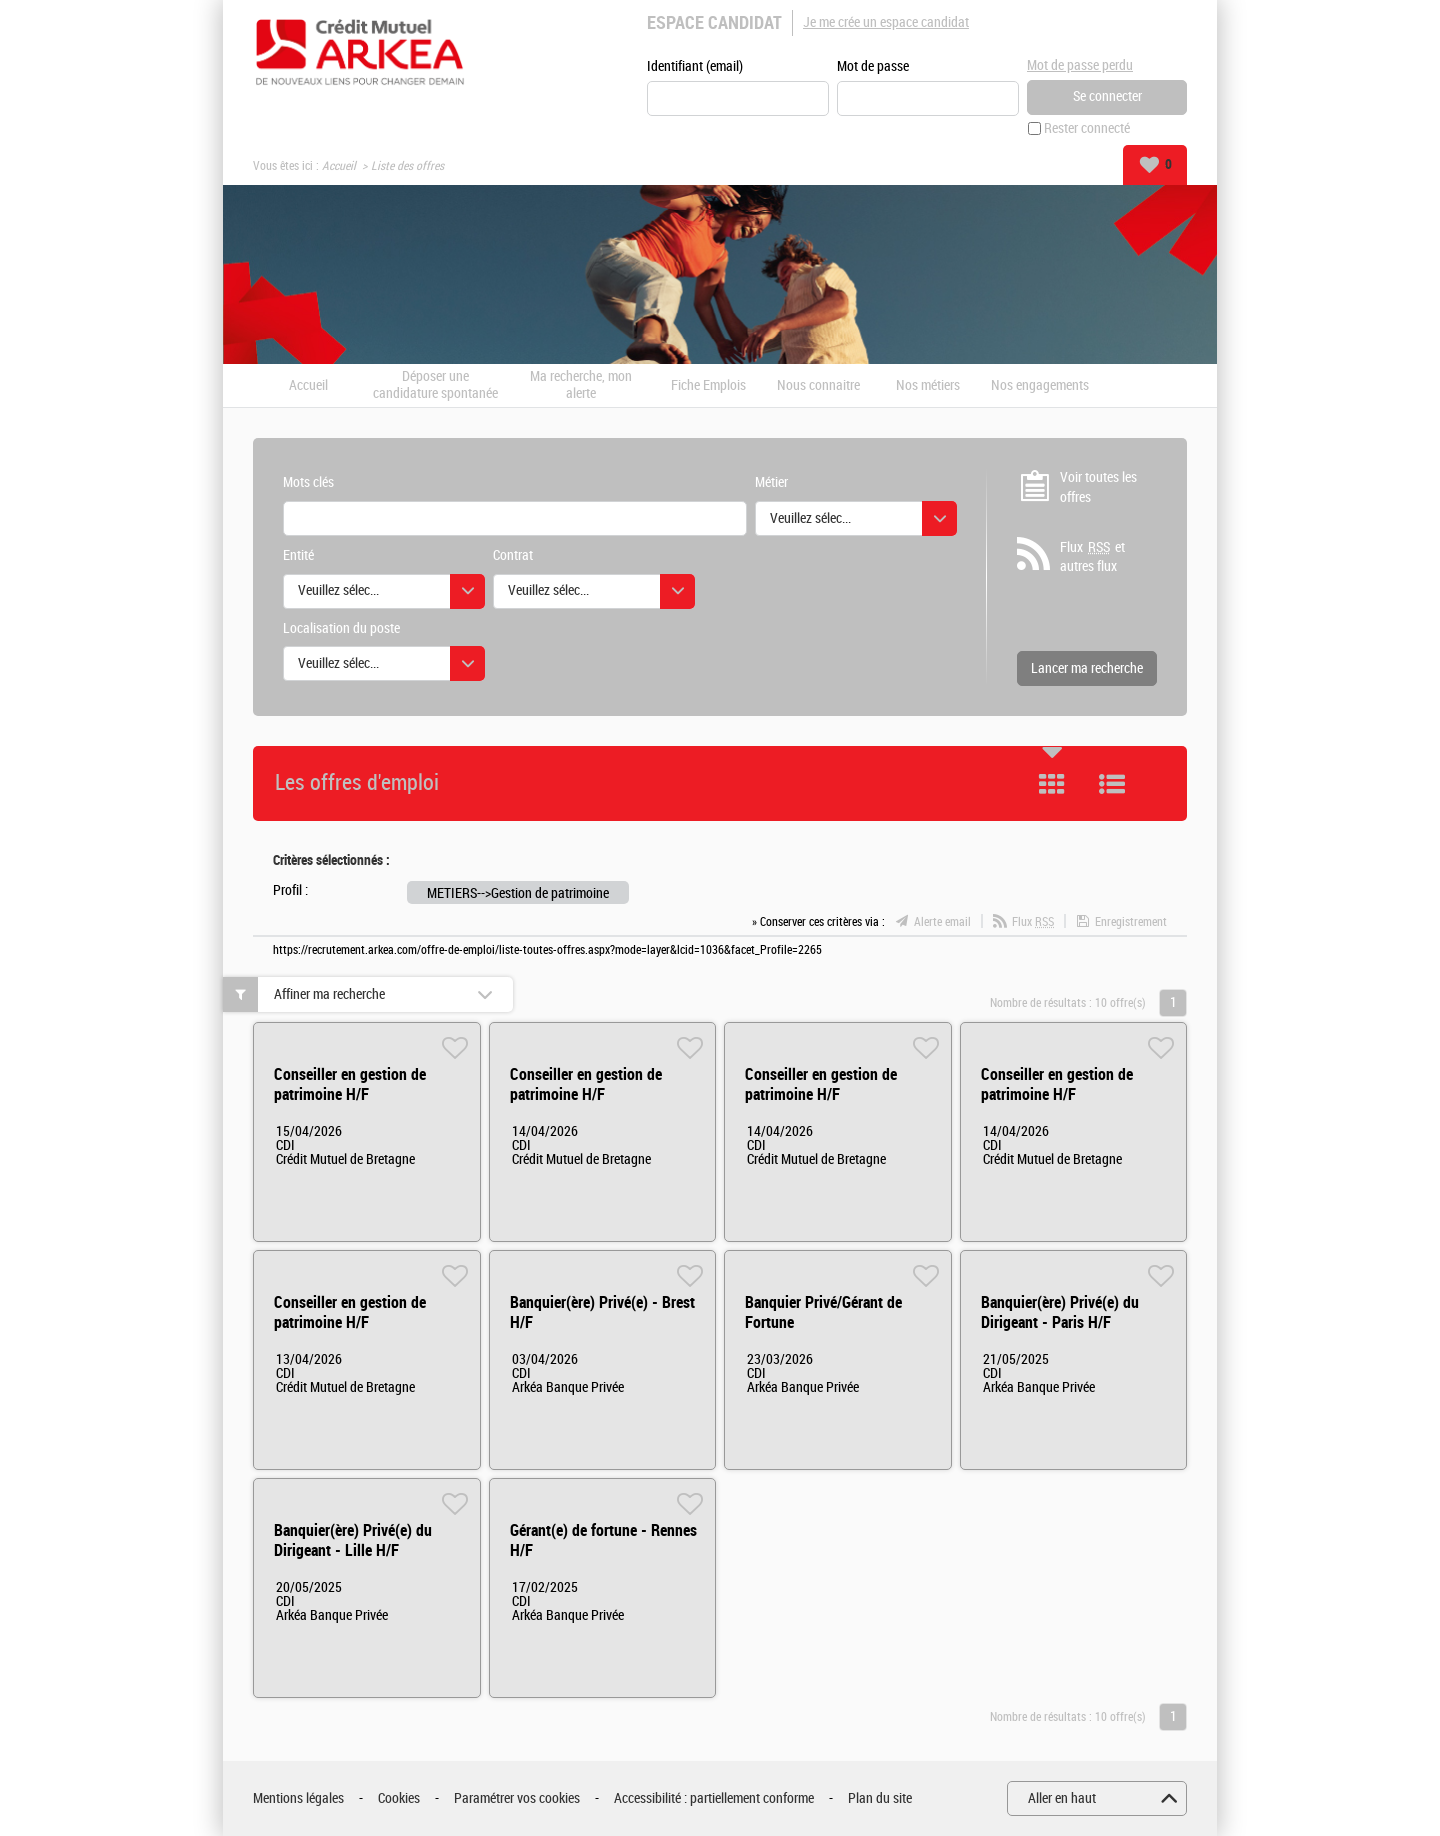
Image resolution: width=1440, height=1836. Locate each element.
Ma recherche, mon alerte (581, 385)
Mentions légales (298, 1798)
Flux (1033, 922)
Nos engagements (1040, 386)
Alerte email (942, 922)
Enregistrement (1131, 922)
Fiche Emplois (708, 386)
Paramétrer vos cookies (517, 1798)
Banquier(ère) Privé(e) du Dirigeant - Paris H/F (1060, 1312)
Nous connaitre (818, 386)
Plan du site (880, 1798)
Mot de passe (873, 66)
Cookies (399, 1798)
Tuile (1052, 784)
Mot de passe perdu (1080, 65)
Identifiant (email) (695, 66)
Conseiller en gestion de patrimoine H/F (350, 1084)
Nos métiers (928, 386)
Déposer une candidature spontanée (435, 385)
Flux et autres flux (1092, 557)
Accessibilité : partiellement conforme (714, 1798)
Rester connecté (1087, 128)
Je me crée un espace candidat (886, 22)
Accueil (339, 166)
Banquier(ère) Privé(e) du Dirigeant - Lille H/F (353, 1540)
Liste (1112, 784)
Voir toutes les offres (1098, 487)
